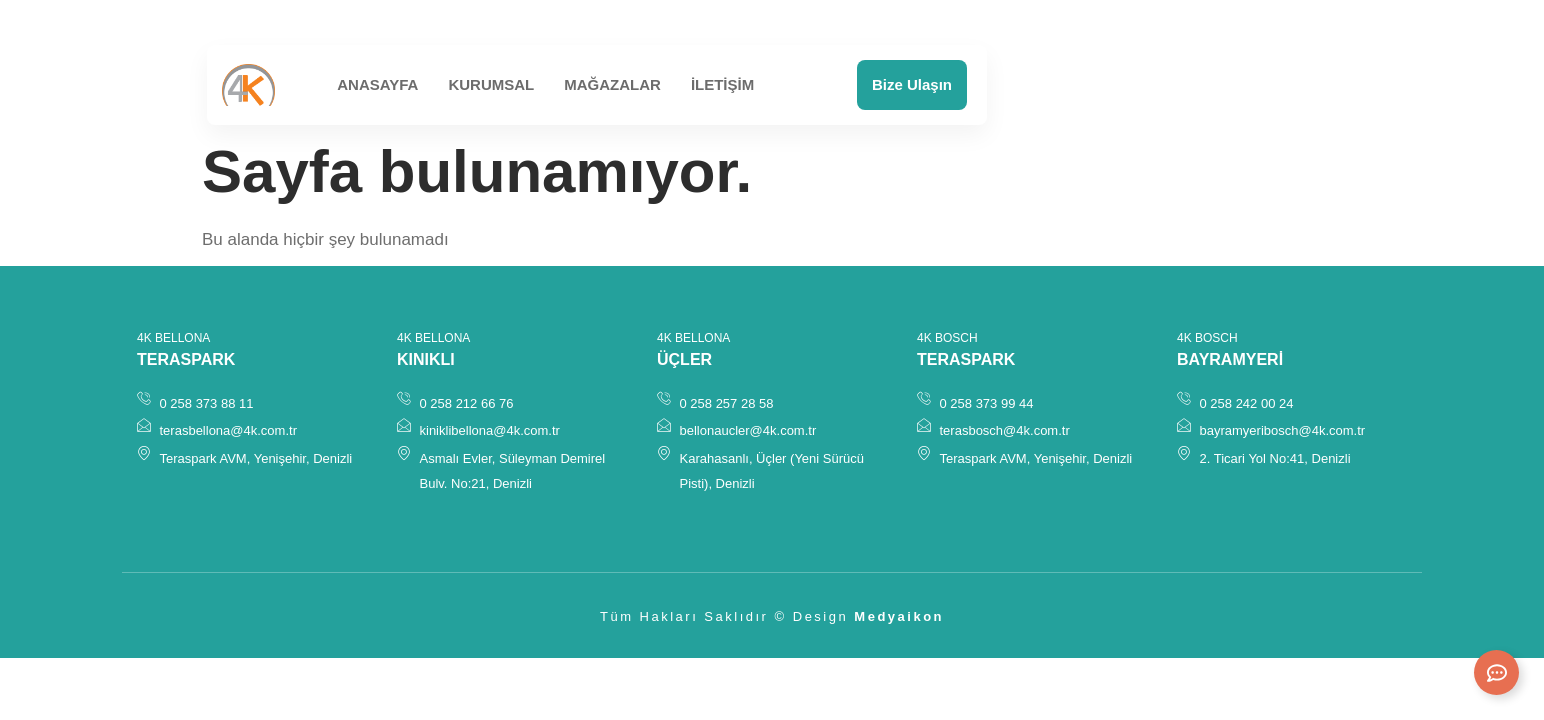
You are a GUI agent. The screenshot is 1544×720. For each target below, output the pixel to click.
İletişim (722, 84)
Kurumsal (491, 84)
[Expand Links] (1496, 672)
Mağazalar (612, 84)
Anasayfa (377, 84)
